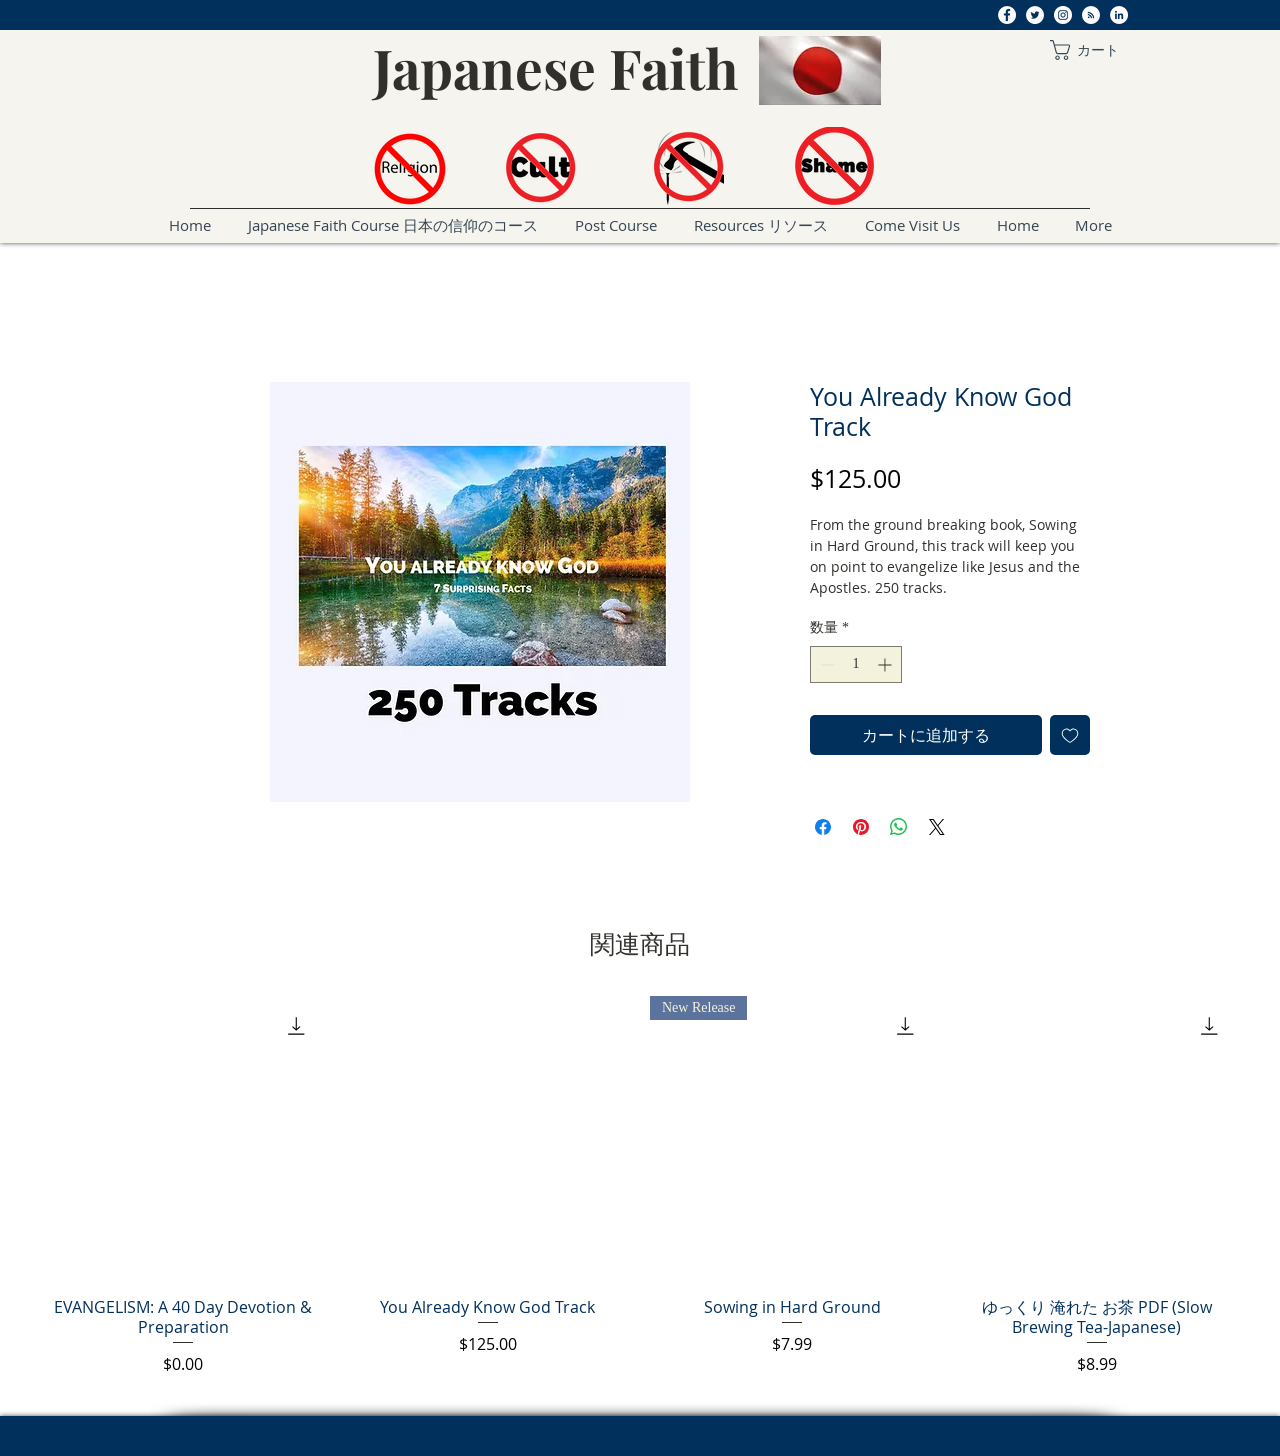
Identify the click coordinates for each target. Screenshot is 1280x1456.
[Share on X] (937, 827)
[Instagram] (1063, 15)
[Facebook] (1007, 15)
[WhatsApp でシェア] (899, 827)
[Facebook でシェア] (823, 827)
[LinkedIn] (1119, 15)
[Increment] (886, 664)
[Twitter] (1035, 15)
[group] (640, 1186)
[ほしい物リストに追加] (1070, 735)
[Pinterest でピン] (861, 827)
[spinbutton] (856, 664)
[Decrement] (825, 664)
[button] (1087, 50)
